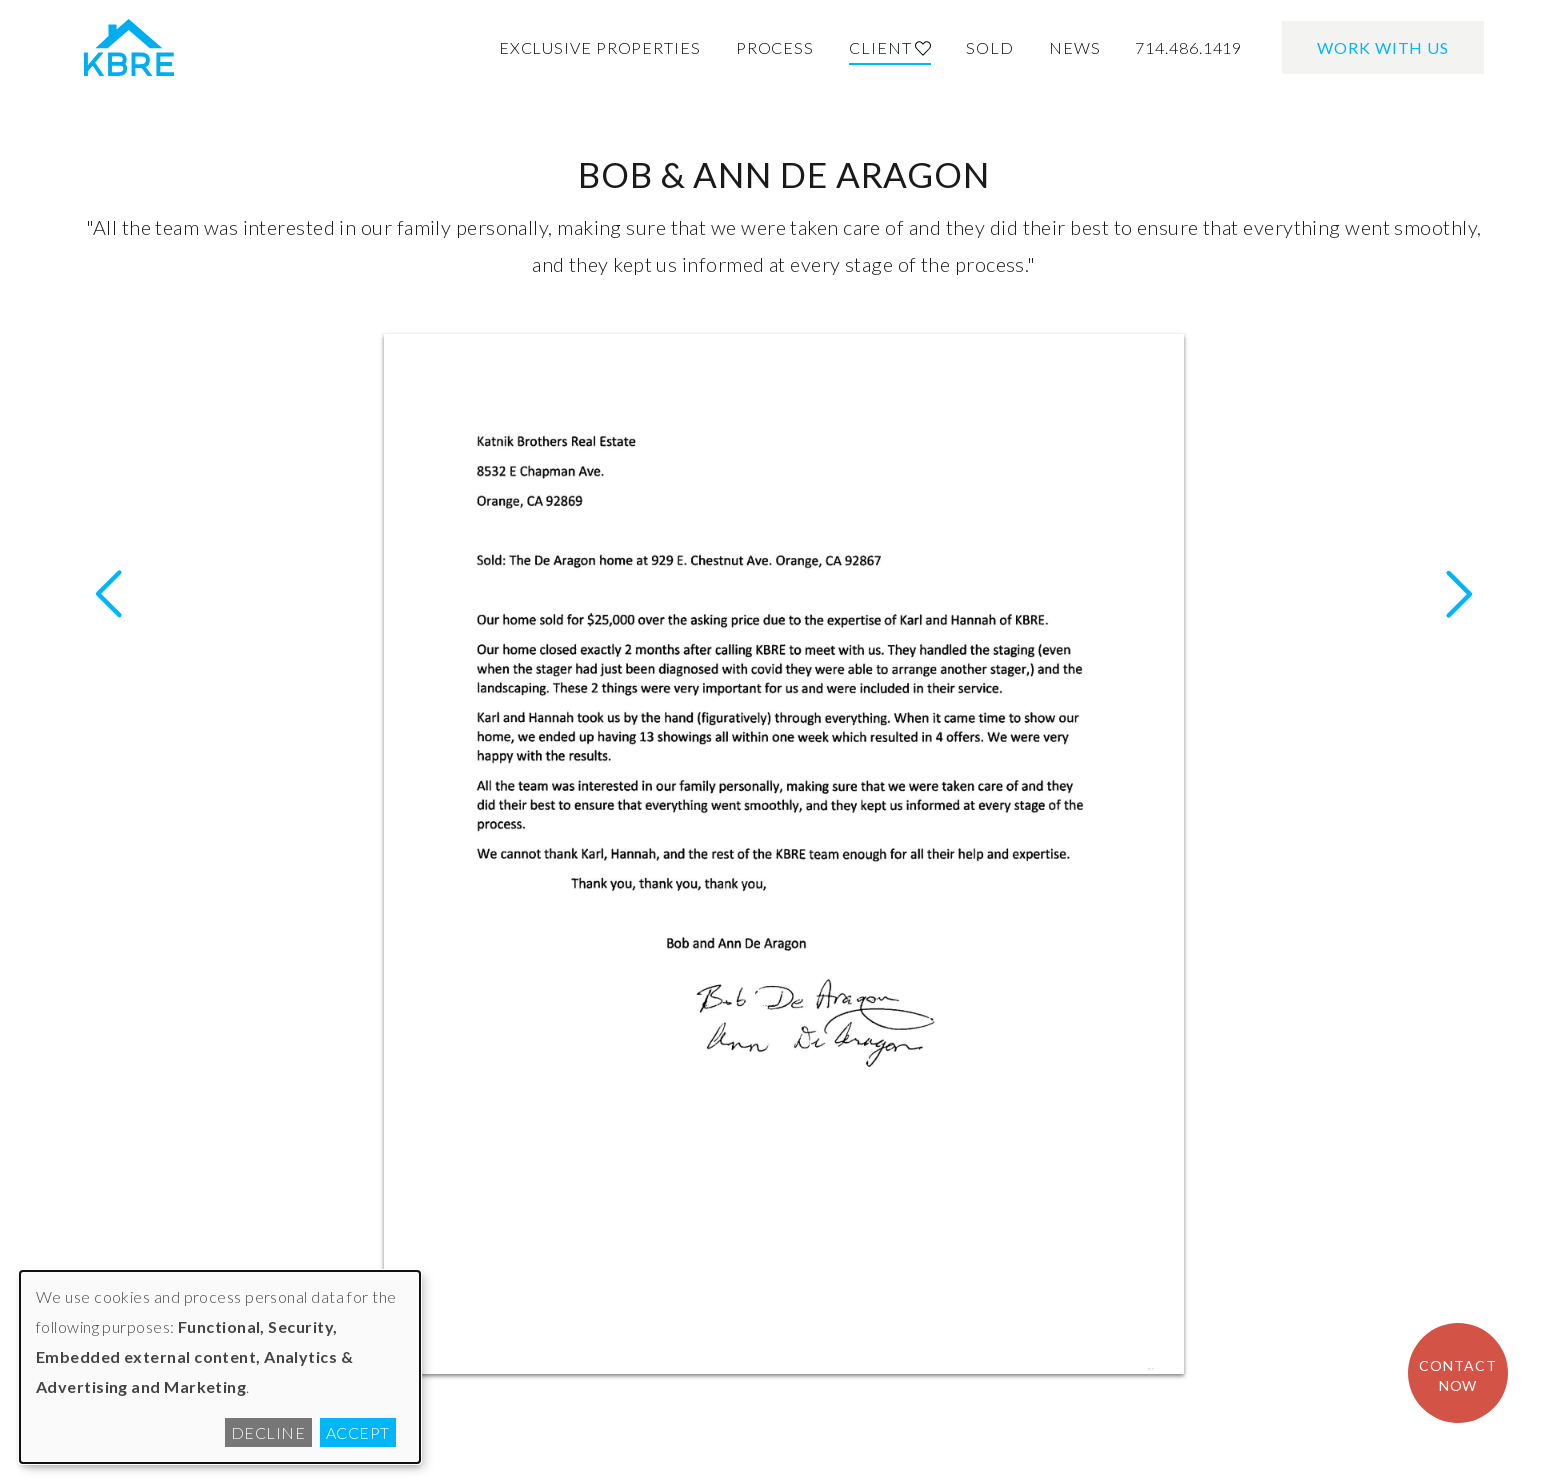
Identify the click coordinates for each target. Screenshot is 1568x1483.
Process (775, 47)
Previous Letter (1459, 594)
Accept (358, 1432)
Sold (990, 47)
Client (890, 47)
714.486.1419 (1188, 47)
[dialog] (220, 1367)
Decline (268, 1432)
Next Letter (109, 594)
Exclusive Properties (600, 47)
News (1075, 47)
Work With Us (1383, 47)
